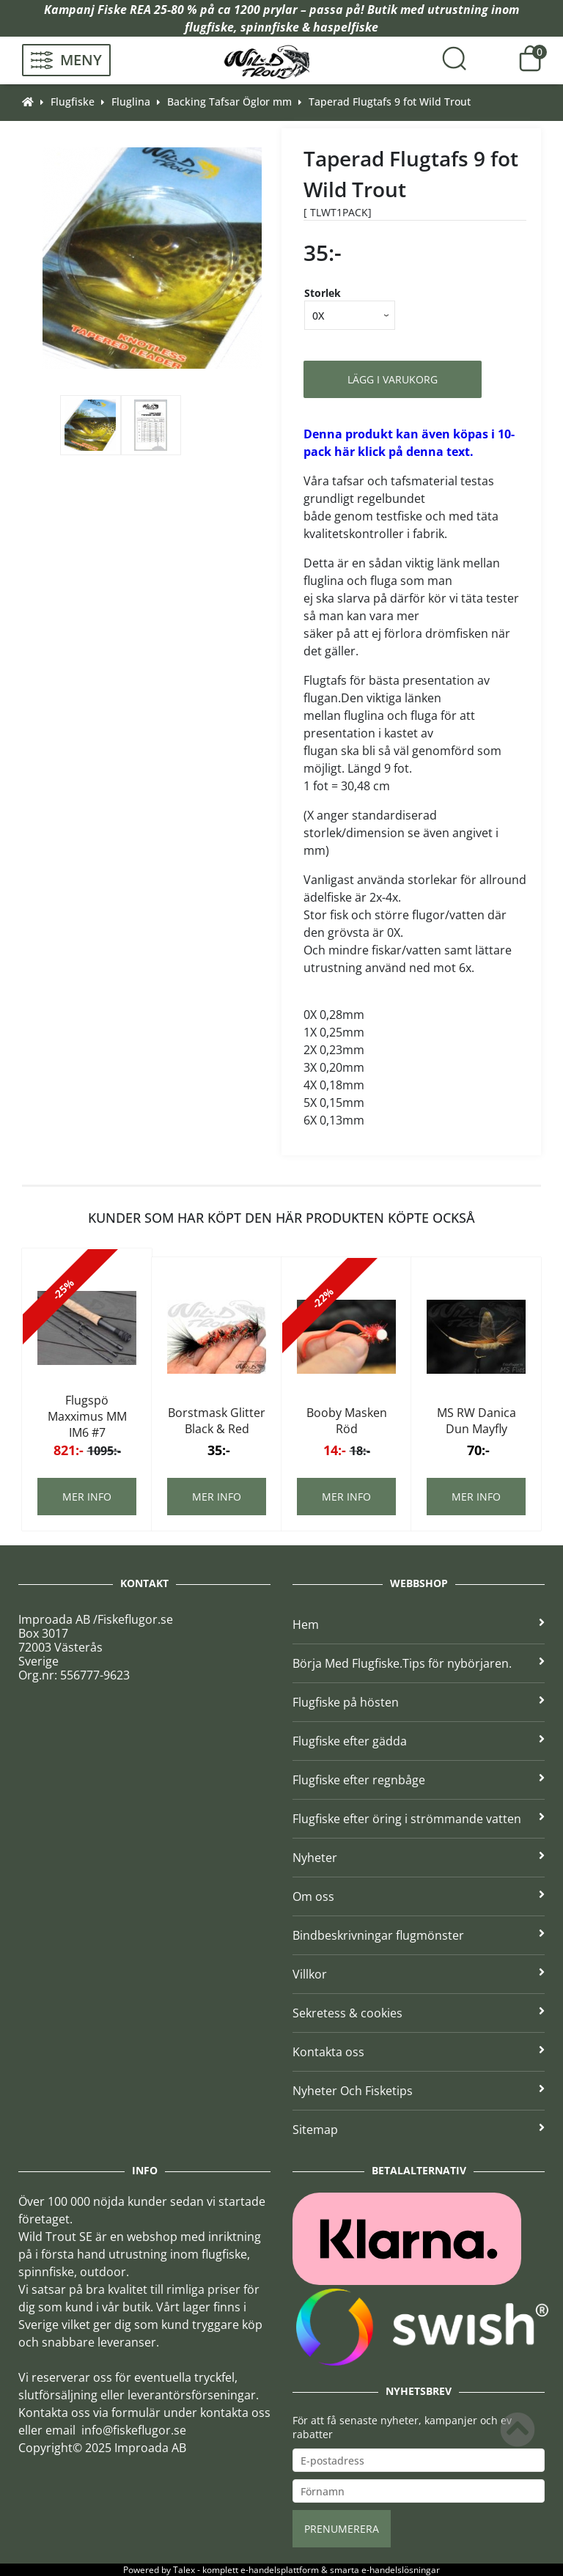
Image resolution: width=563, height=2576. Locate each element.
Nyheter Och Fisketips (418, 2091)
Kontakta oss (418, 2052)
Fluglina (130, 101)
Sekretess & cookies (418, 2013)
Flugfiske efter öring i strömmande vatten (418, 1819)
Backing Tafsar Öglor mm (229, 101)
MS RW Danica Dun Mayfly (476, 1421)
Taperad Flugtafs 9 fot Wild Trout (390, 101)
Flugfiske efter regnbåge (418, 1780)
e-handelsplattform (279, 2570)
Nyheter (418, 1858)
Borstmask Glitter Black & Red (216, 1421)
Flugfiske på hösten (418, 1702)
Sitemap (418, 2129)
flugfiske (209, 27)
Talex (184, 2570)
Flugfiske (73, 101)
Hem (418, 1624)
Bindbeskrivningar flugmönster (418, 1935)
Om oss (418, 1896)
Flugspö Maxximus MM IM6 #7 (87, 1416)
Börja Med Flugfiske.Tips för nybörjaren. (418, 1663)
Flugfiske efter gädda (418, 1741)
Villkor (418, 1974)
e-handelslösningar (400, 2570)
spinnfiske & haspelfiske (309, 27)
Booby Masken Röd (346, 1421)
